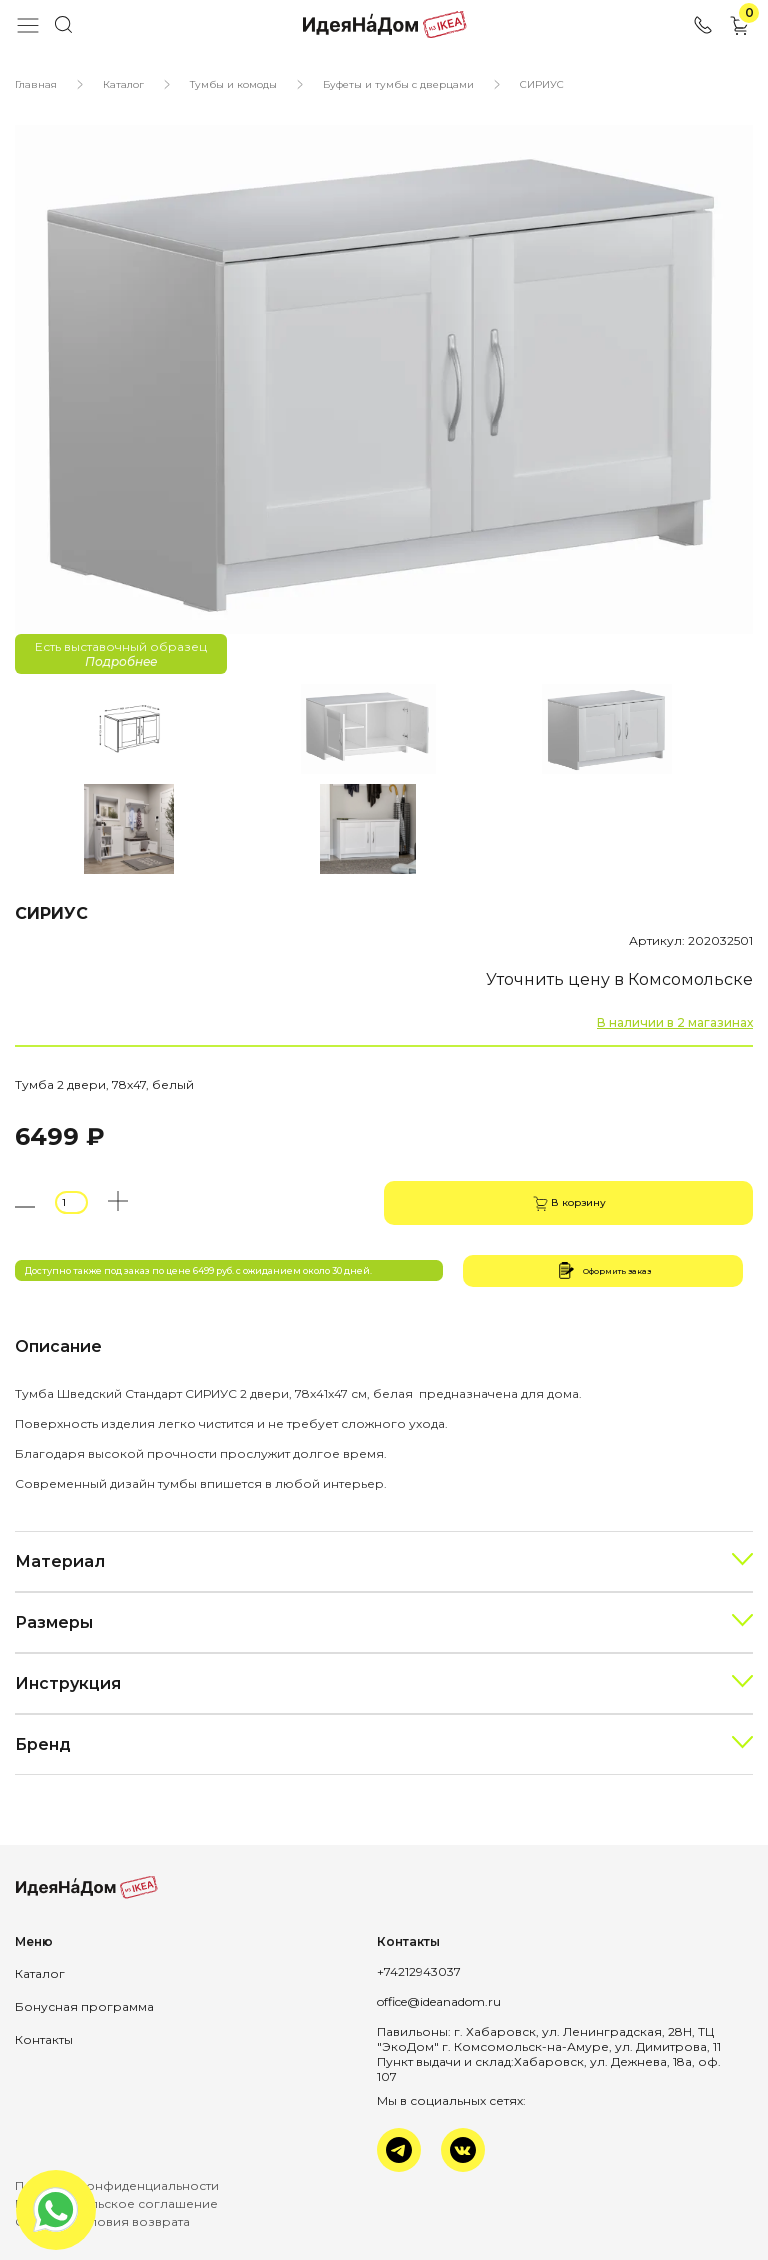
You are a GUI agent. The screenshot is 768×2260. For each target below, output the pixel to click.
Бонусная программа (84, 2006)
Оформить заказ (603, 1270)
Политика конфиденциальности (117, 2185)
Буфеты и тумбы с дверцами (398, 84)
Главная (36, 84)
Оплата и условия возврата (102, 2221)
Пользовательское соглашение (116, 2203)
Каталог (123, 84)
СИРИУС (542, 84)
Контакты (44, 2039)
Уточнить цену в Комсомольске (619, 979)
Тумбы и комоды (233, 84)
